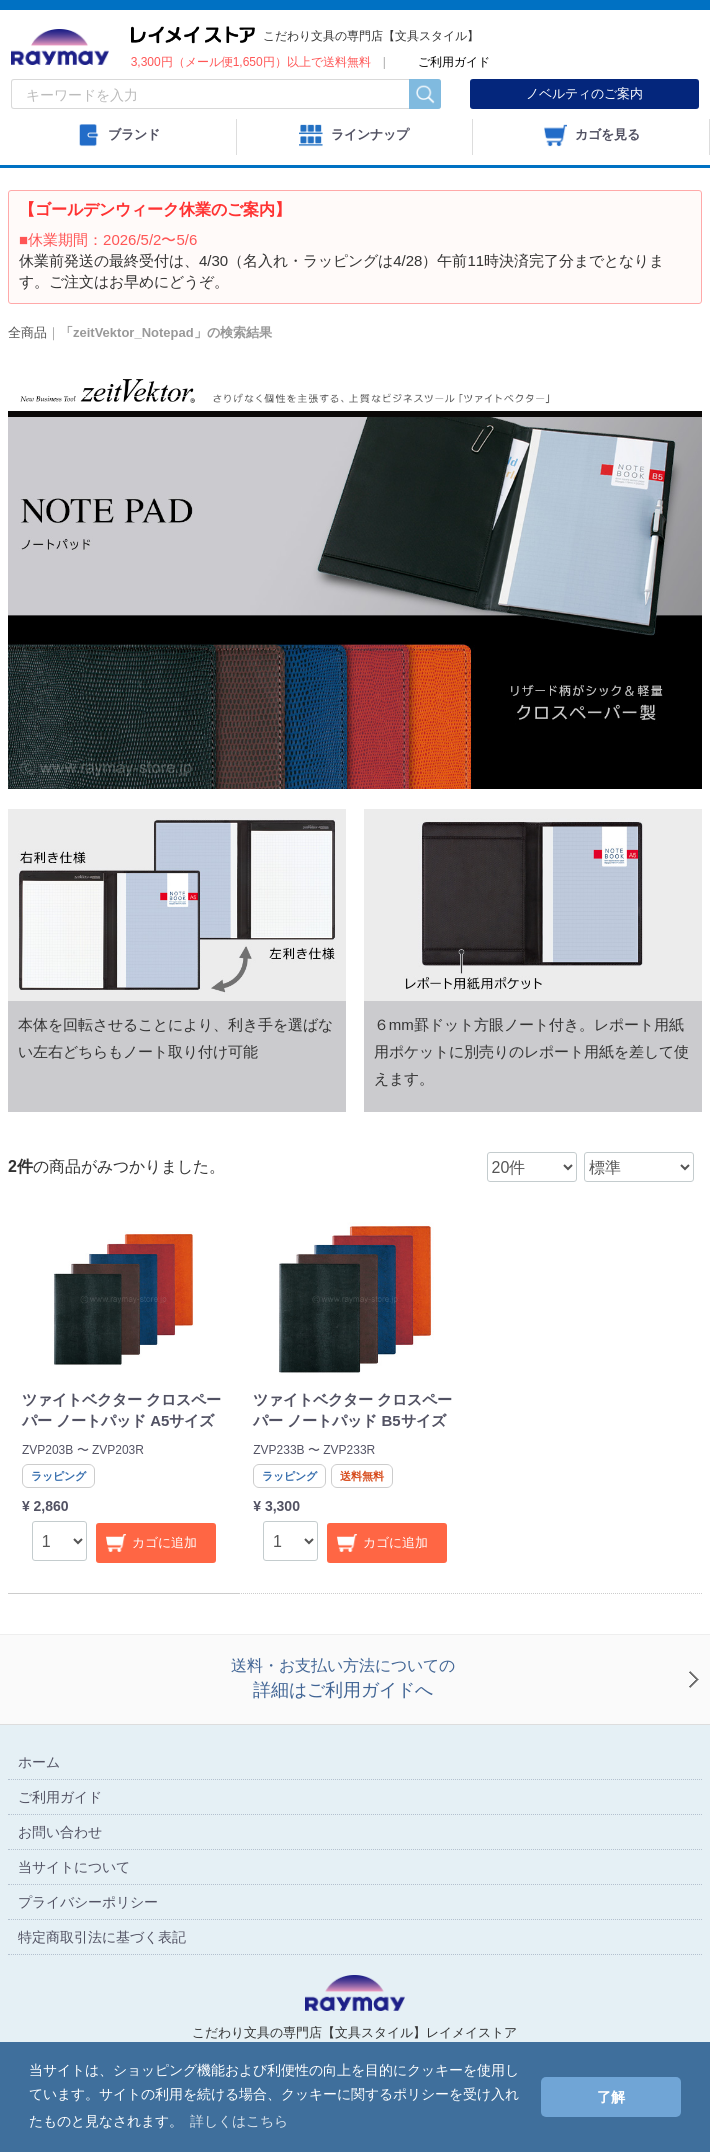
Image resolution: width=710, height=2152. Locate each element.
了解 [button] (611, 2097)
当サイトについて (74, 1866)
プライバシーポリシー (88, 1901)
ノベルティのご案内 (584, 93)
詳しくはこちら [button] (239, 2121)
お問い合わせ (60, 1831)
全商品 (27, 332)
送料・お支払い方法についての (342, 1680)
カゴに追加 (164, 1542)
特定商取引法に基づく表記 (102, 1936)
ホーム (39, 1761)
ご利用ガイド (60, 1796)
